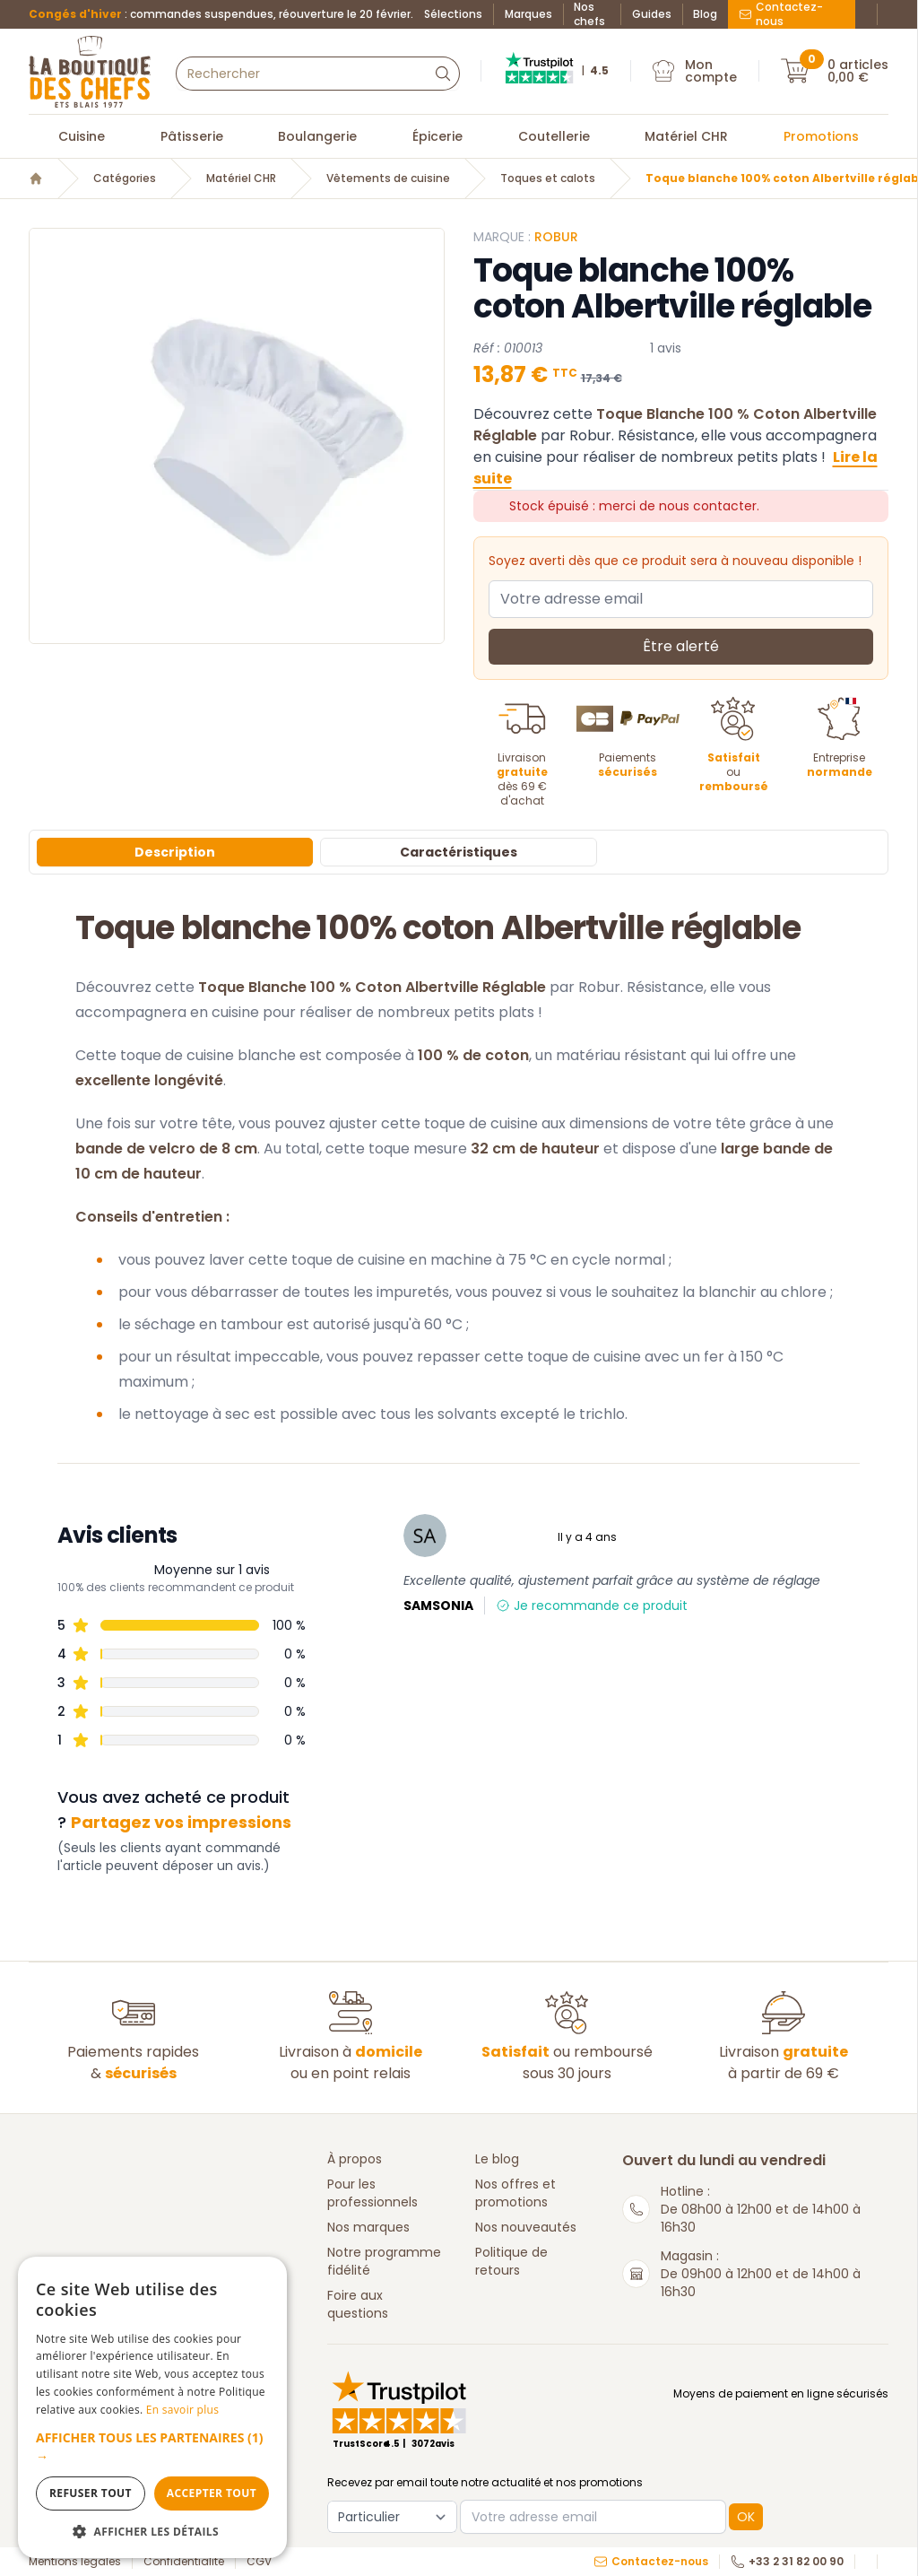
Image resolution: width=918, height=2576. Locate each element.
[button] (152, 2447)
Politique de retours (511, 2261)
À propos (354, 2159)
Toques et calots (547, 178)
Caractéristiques (458, 852)
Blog (705, 14)
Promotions (821, 136)
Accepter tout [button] (211, 2493)
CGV (259, 2561)
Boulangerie (317, 136)
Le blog (497, 2159)
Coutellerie (554, 136)
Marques (528, 14)
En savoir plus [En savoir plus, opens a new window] (182, 2409)
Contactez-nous (781, 14)
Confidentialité (183, 2561)
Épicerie (437, 136)
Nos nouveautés (525, 2227)
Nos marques (368, 2227)
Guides (651, 14)
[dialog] (152, 2407)
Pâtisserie (191, 136)
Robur (556, 237)
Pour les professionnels (372, 2193)
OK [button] (746, 2517)
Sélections (453, 14)
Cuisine (81, 136)
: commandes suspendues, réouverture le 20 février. (221, 14)
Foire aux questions (357, 2304)
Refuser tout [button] (90, 2493)
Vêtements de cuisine (388, 178)
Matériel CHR (686, 136)
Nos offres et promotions (515, 2193)
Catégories (124, 178)
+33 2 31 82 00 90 (787, 2561)
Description (174, 852)
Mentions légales (75, 2561)
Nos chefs (589, 14)
